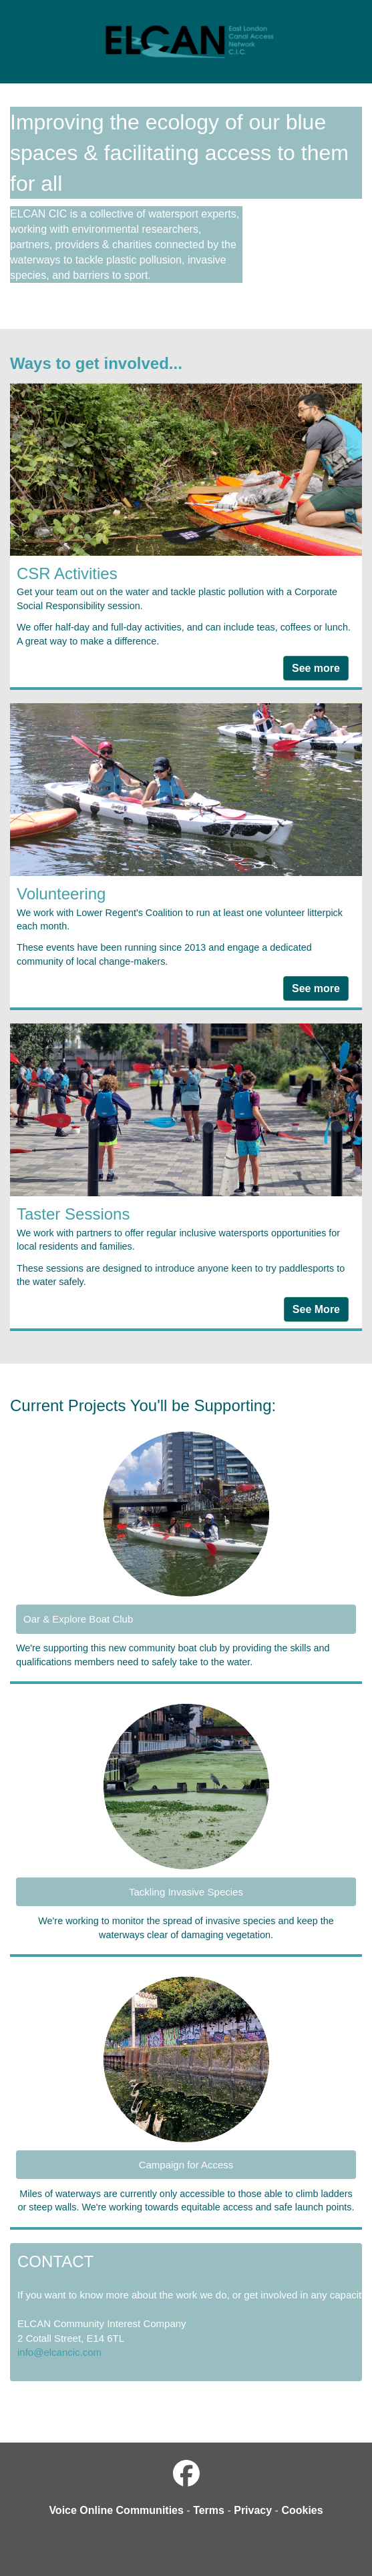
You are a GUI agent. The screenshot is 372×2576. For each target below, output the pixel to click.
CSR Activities (67, 573)
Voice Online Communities (116, 2510)
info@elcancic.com (59, 2352)
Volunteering (61, 894)
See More (316, 1309)
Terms (208, 2510)
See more (316, 668)
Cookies (302, 2510)
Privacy (253, 2510)
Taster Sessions (73, 1214)
